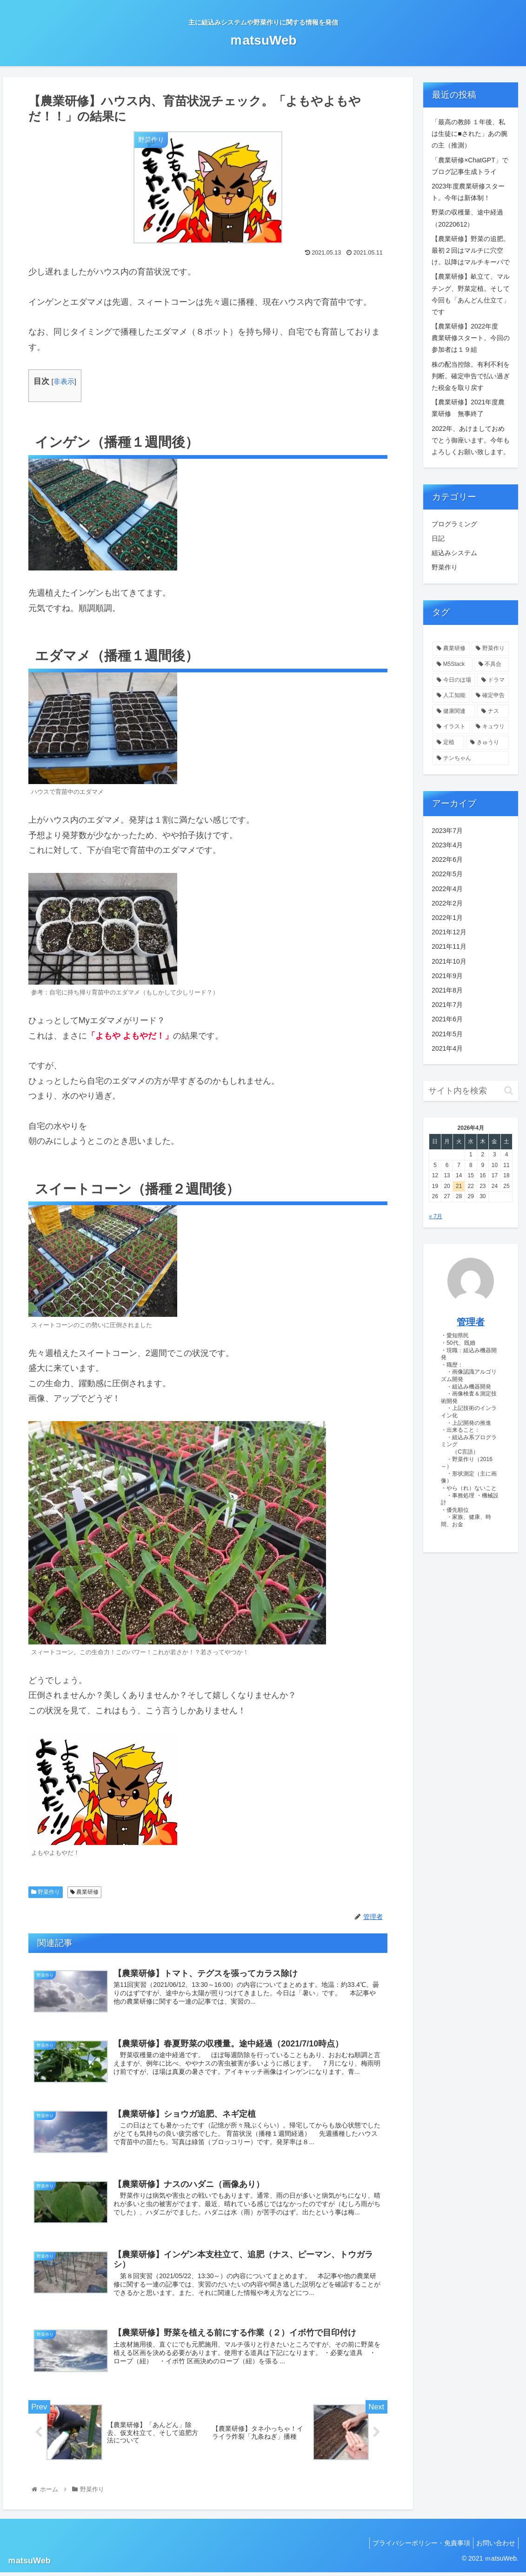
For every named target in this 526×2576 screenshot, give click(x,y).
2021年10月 (449, 961)
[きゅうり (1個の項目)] (487, 743)
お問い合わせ (493, 2546)
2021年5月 (447, 1034)
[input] (470, 1091)
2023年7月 (447, 830)
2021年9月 (447, 975)
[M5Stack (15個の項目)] (452, 664)
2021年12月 (449, 932)
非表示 (63, 381)
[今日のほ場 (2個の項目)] (454, 680)
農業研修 (84, 1892)
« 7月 (435, 1216)
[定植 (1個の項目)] (448, 743)
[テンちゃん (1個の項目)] (471, 758)
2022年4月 (447, 888)
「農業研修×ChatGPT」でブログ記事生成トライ (470, 165)
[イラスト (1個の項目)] (451, 727)
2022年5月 (447, 874)
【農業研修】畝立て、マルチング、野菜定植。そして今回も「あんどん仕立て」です (471, 294)
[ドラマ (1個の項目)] (493, 680)
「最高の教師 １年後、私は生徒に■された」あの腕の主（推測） (469, 133)
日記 (438, 538)
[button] (508, 1090)
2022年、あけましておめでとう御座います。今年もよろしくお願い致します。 (471, 440)
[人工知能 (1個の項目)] (451, 696)
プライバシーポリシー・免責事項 (416, 2546)
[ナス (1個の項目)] (493, 711)
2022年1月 (447, 917)
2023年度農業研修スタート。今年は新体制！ (468, 191)
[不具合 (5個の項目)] (491, 664)
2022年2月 (447, 903)
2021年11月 (449, 946)
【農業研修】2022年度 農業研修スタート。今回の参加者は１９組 (471, 337)
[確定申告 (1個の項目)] (490, 696)
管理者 (471, 1322)
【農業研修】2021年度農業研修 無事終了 (468, 407)
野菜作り (45, 1892)
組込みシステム (454, 553)
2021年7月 (447, 1004)
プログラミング (454, 524)
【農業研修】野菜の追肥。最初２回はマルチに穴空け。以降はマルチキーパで (471, 250)
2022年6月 (447, 859)
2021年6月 (447, 1019)
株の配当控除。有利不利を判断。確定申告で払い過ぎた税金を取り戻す (471, 376)
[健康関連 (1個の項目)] (454, 711)
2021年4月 (447, 1048)
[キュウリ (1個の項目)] (490, 727)
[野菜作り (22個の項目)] (490, 649)
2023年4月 (447, 845)
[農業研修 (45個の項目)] (451, 649)
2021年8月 (447, 990)
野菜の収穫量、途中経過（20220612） (467, 218)
